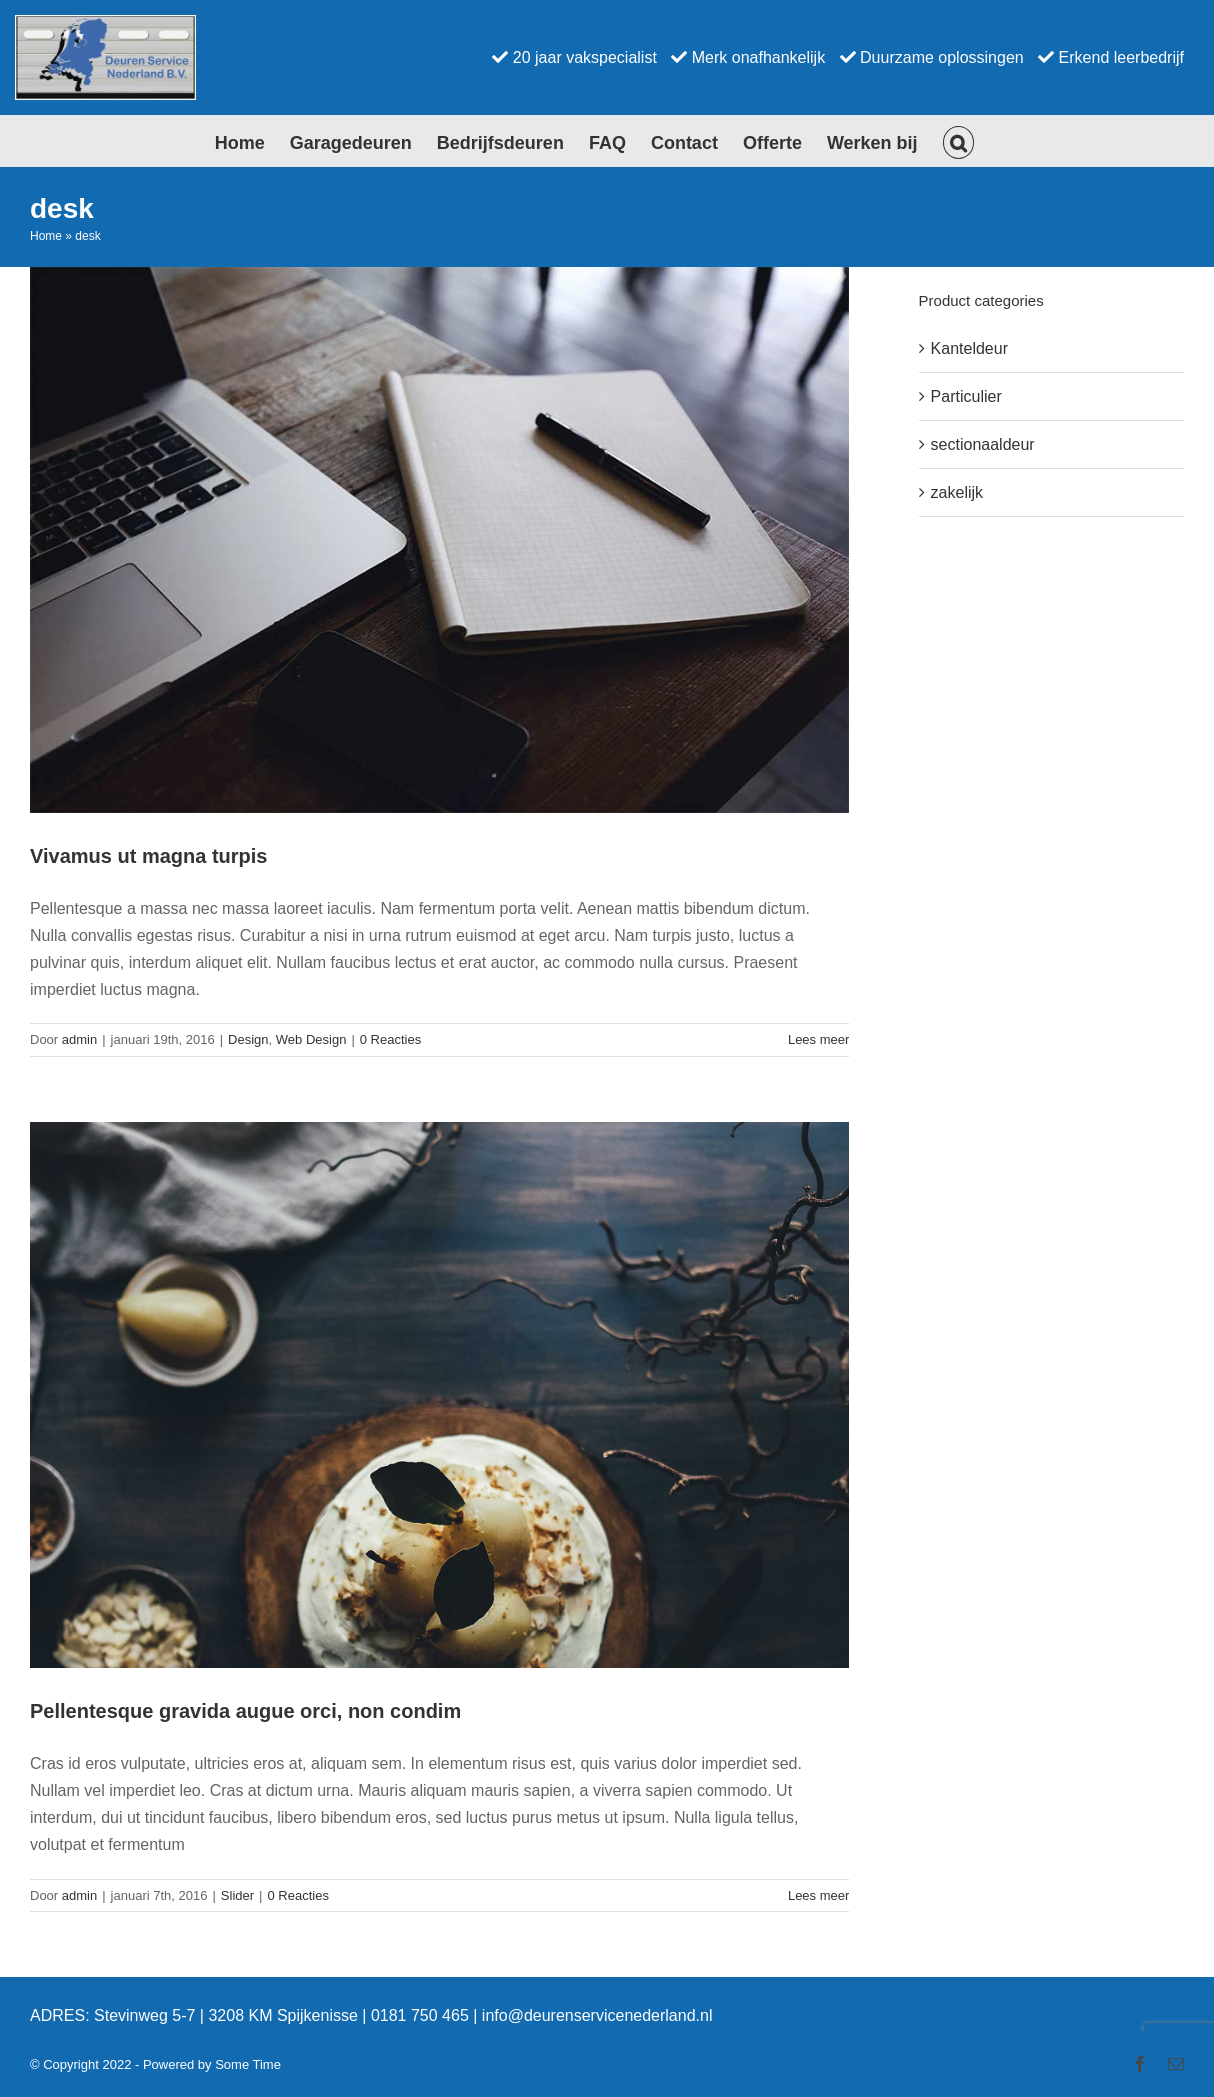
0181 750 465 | (426, 2015)
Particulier (966, 396)
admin (79, 1039)
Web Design (311, 1039)
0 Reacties (390, 1039)
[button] (959, 141)
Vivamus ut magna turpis (148, 856)
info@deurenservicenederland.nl (597, 2015)
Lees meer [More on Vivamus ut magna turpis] (818, 1039)
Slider (237, 1895)
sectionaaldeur (983, 444)
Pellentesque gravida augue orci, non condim (245, 1711)
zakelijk (957, 492)
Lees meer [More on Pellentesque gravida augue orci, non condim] (818, 1895)
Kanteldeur (969, 348)
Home (46, 236)
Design (248, 1039)
